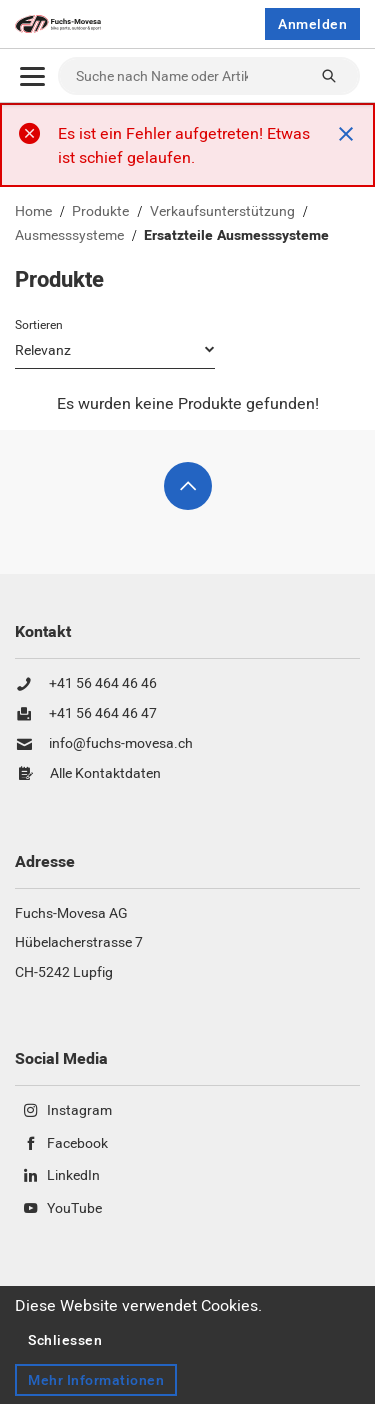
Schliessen (65, 1340)
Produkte (100, 212)
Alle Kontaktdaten (105, 774)
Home (33, 212)
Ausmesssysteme (69, 236)
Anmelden (312, 24)
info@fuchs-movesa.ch (121, 744)
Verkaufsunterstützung (222, 212)
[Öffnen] (32, 76)
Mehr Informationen (96, 1380)
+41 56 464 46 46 (103, 684)
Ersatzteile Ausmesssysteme (236, 236)
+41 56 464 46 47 (103, 714)
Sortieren (39, 325)
